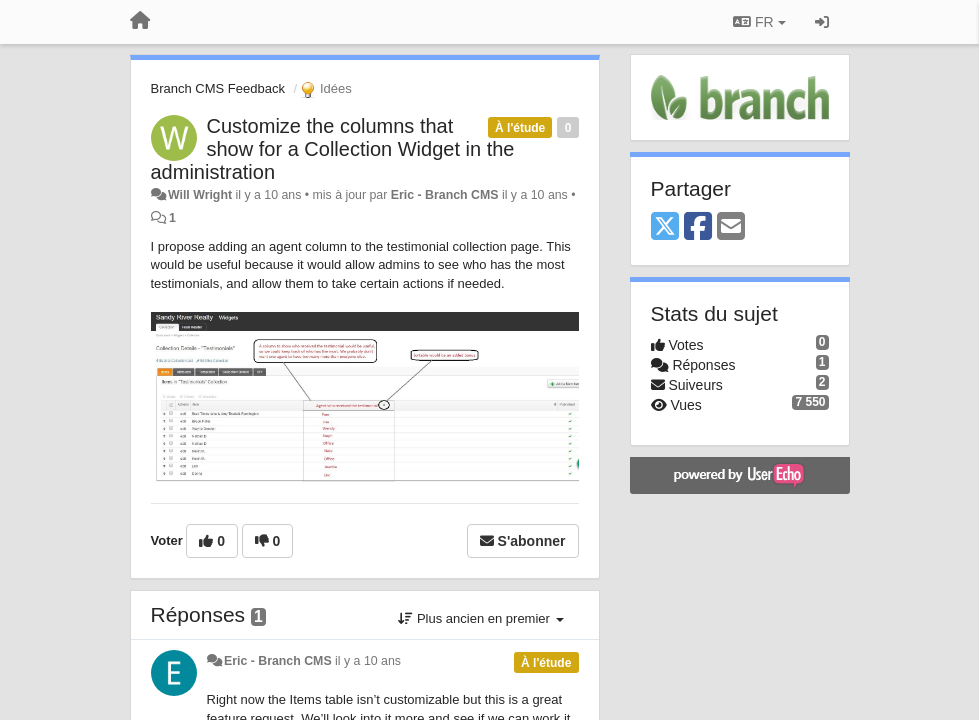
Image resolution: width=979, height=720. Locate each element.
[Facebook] (698, 227)
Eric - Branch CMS (445, 195)
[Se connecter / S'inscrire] (822, 22)
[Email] (731, 227)
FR (759, 22)
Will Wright (200, 195)
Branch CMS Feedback (218, 88)
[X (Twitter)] (665, 227)
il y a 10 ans (368, 661)
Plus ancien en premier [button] (480, 618)
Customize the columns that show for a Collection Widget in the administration (333, 149)
